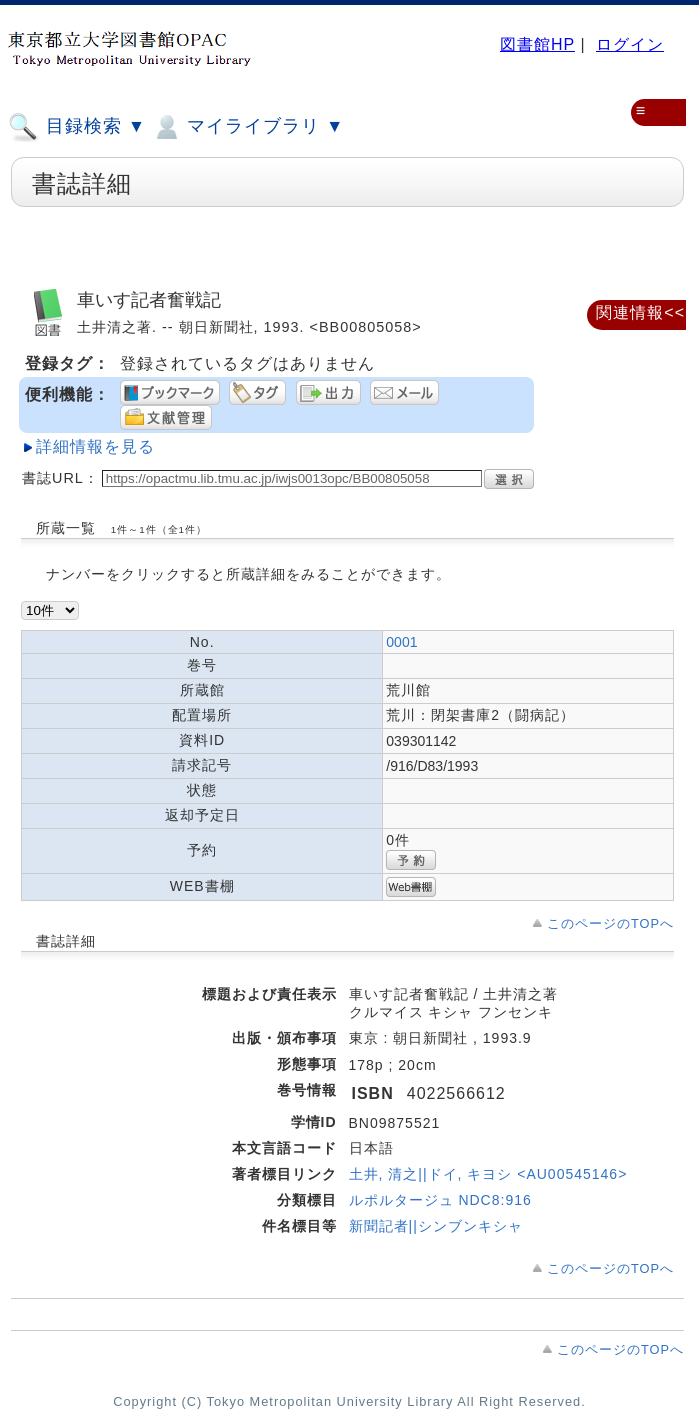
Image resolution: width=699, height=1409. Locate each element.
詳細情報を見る (95, 446)
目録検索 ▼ (77, 127)
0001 (401, 642)
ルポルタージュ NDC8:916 (440, 1200)
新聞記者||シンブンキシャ (436, 1226)
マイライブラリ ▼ (247, 127)
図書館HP (537, 44)
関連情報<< (640, 312)
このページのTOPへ (610, 923)
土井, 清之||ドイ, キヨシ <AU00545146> (488, 1174)
